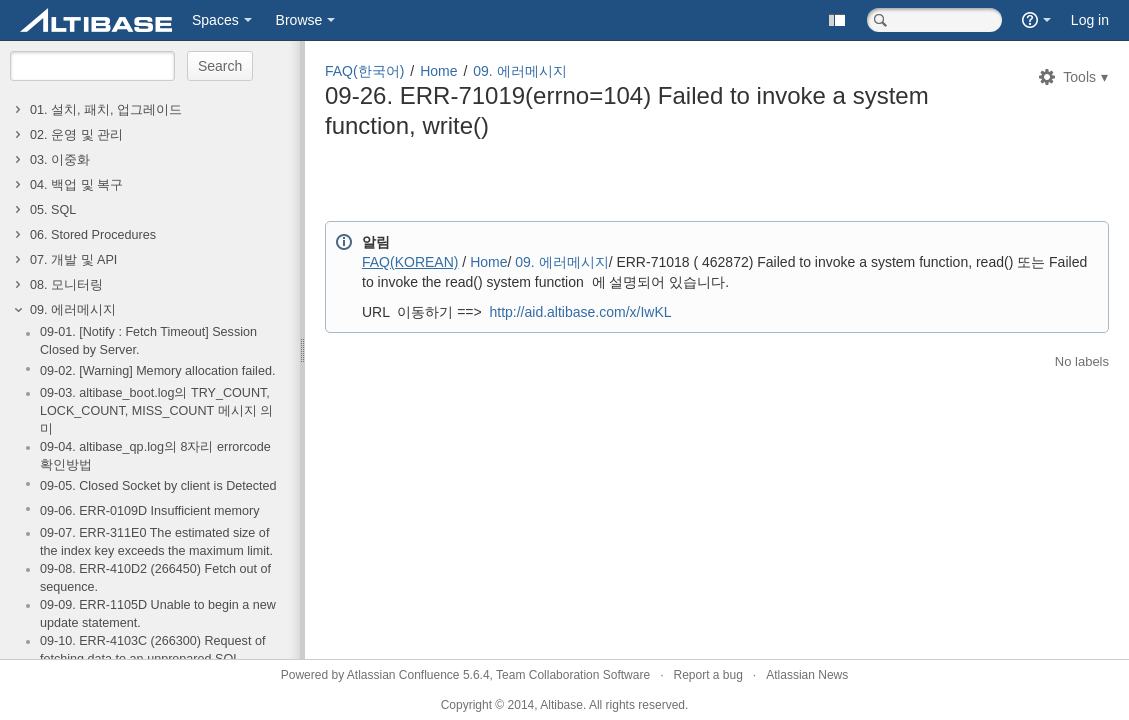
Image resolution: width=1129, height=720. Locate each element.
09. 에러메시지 (73, 310)
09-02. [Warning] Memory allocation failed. (157, 371)
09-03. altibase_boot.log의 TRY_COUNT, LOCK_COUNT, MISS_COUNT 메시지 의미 (156, 411)
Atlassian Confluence (403, 675)
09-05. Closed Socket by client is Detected (158, 486)
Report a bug (707, 675)
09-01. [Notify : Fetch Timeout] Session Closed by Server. (148, 341)
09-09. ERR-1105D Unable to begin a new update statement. (158, 614)
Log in (1090, 20)
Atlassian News (807, 675)
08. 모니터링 (66, 285)
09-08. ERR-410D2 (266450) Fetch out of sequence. (155, 578)
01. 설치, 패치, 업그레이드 (106, 110)
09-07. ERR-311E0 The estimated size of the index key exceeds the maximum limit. (156, 542)
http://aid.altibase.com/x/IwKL (580, 312)
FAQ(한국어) (364, 71)
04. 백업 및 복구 (76, 185)
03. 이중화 (60, 160)
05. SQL (53, 210)
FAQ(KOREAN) (410, 262)
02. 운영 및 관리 (76, 135)
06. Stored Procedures (93, 235)
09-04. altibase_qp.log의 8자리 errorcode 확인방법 (155, 456)
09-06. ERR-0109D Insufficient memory (150, 511)
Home (438, 71)
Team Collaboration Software (573, 675)
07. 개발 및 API (73, 260)
